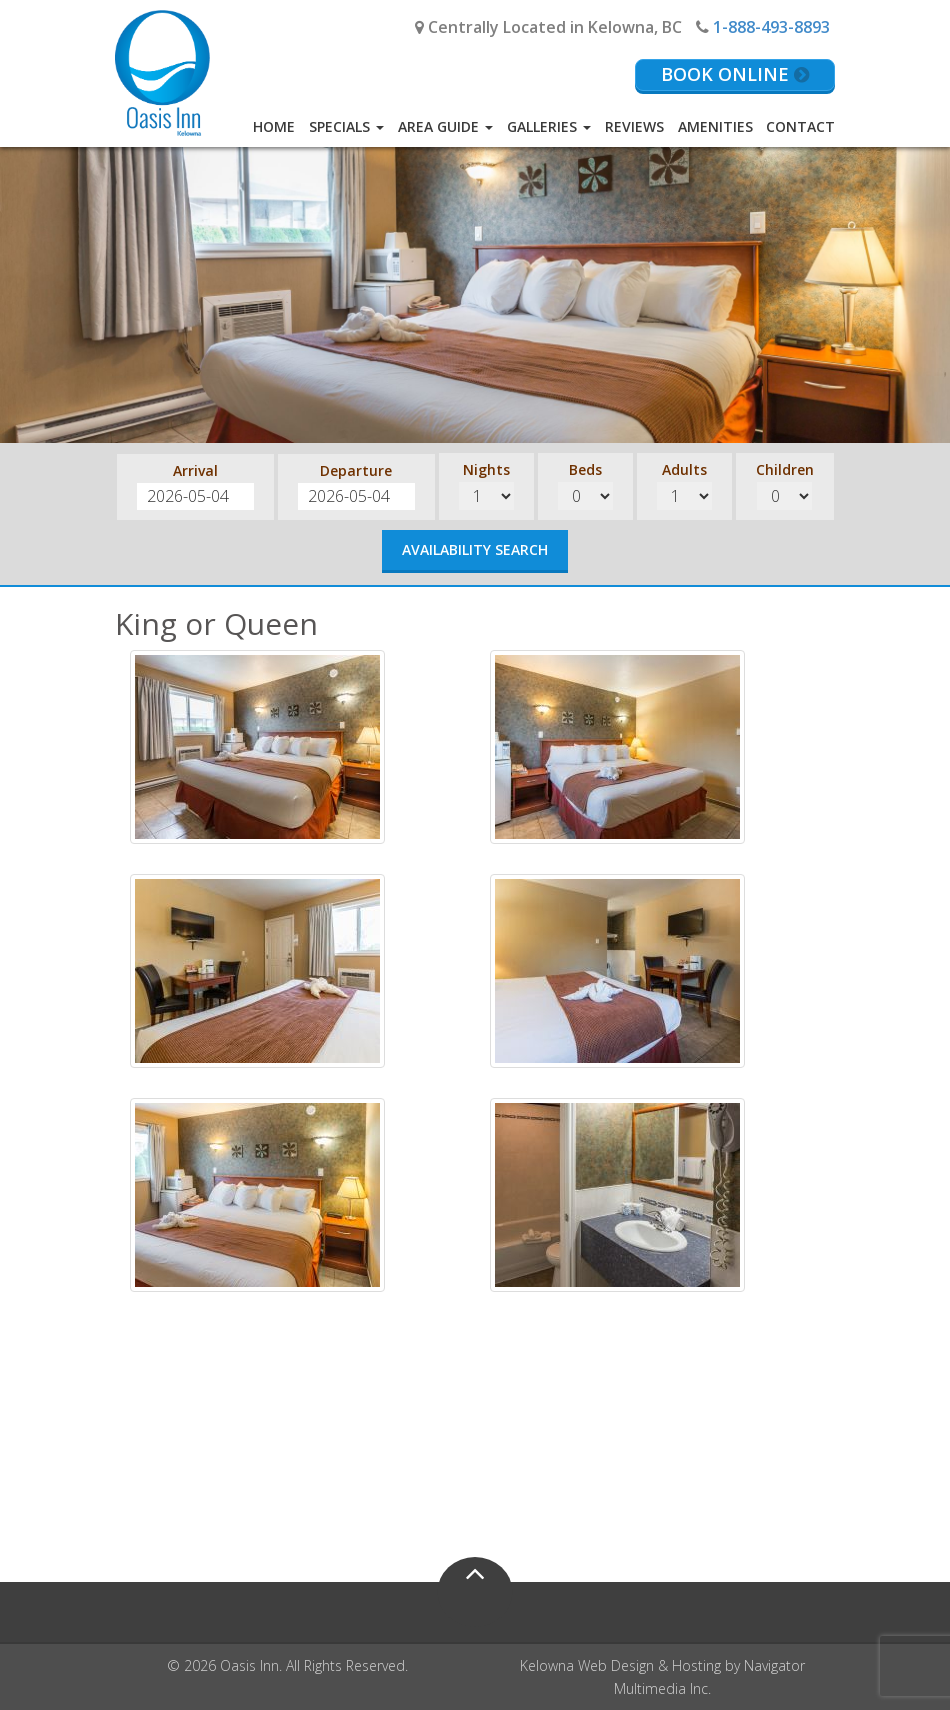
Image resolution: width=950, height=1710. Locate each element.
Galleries (549, 126)
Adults (684, 469)
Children (785, 469)
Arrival (195, 470)
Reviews (634, 126)
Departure (356, 470)
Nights (486, 469)
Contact (800, 126)
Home (274, 126)
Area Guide (445, 126)
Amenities (715, 126)
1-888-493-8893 (771, 27)
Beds (585, 469)
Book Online (735, 74)
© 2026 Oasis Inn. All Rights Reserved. (287, 1665)
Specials (346, 126)
